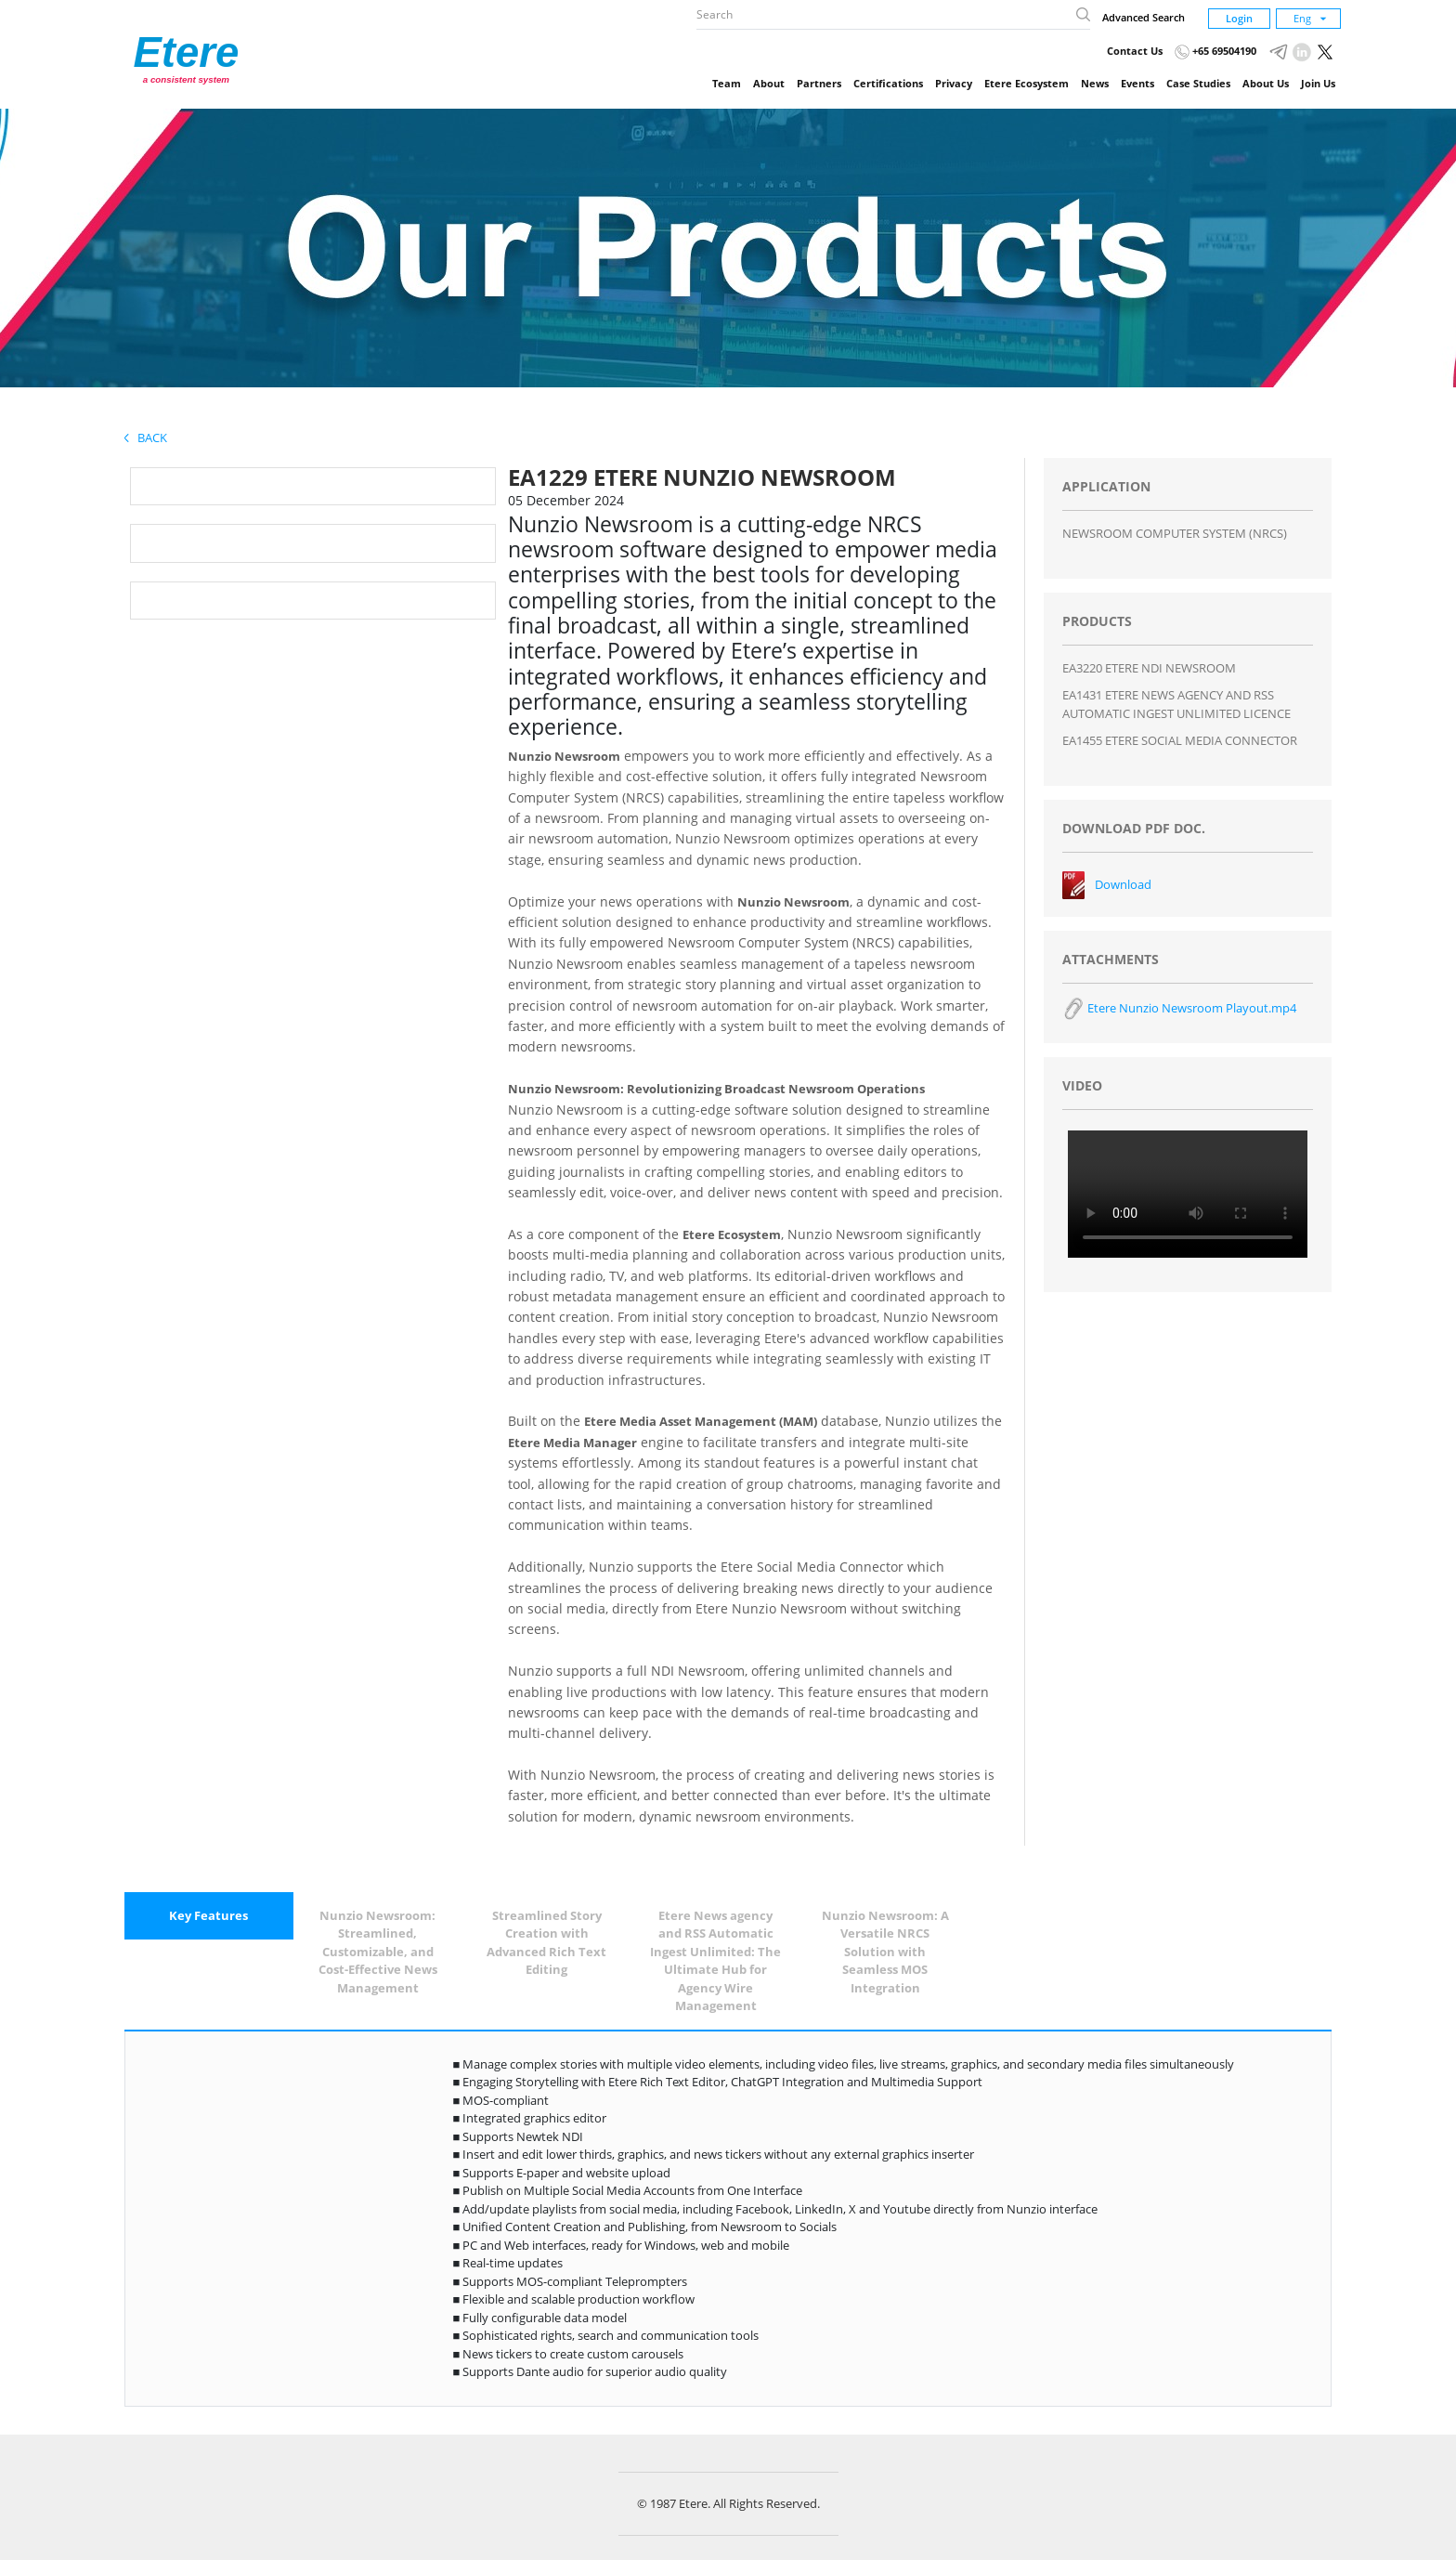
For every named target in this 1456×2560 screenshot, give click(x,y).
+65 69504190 (1215, 51)
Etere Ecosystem (1026, 83)
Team (726, 83)
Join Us (1318, 83)
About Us (1265, 83)
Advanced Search (1143, 17)
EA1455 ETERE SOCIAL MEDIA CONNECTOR (1179, 740)
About (769, 83)
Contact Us (1135, 51)
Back (145, 437)
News (1095, 83)
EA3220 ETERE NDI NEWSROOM (1149, 668)
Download (1123, 884)
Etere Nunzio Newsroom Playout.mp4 (1179, 1007)
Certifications (888, 83)
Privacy (953, 83)
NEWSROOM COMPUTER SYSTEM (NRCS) (1174, 533)
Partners (819, 83)
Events (1137, 83)
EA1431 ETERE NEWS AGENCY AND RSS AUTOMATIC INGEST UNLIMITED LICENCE (1176, 704)
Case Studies (1198, 83)
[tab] (208, 1916)
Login (1239, 18)
